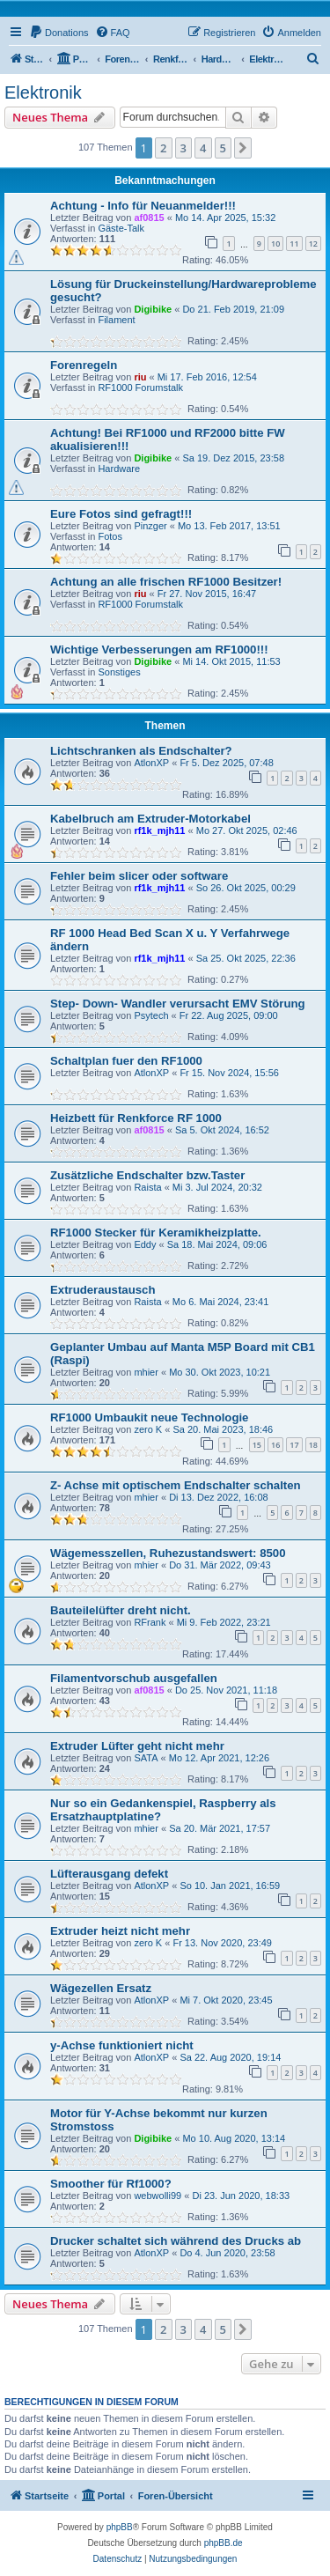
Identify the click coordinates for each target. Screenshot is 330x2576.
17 (294, 1444)
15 (257, 1444)
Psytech (151, 1015)
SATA (146, 1758)
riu (140, 377)
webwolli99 (157, 2195)
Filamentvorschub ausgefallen (133, 1678)
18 (313, 1444)
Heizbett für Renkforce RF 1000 (136, 1118)
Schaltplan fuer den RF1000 (126, 1060)
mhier (146, 1372)
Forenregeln (83, 365)
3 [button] (183, 148)
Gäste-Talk (121, 228)
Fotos (110, 536)
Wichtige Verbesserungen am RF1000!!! (159, 649)
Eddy (145, 1244)
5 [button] (223, 148)
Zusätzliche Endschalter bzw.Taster (147, 1175)
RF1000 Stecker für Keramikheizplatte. (155, 1232)
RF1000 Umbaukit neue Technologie (149, 1417)
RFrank (149, 1622)
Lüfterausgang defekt (109, 1873)
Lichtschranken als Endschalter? (141, 750)
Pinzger (150, 525)
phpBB (119, 2527)
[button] (243, 148)
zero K (148, 1429)
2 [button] (163, 148)
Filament (116, 319)
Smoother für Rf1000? (111, 2183)
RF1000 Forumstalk (140, 387)
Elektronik (43, 92)
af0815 (149, 217)
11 (294, 243)
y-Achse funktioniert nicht (122, 2045)
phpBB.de (223, 2543)
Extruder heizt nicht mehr (120, 1931)
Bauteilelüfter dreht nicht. (120, 1610)
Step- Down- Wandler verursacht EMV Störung (177, 1003)
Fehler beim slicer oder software (139, 875)
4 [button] (203, 148)
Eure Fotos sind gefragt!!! (121, 513)
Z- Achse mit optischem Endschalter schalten (175, 1485)
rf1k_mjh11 (159, 830)
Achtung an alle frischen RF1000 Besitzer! (166, 581)
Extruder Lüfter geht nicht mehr (137, 1746)
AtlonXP (151, 762)
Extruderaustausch (102, 1289)
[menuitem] (59, 32)
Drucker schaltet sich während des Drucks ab (175, 2241)
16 (275, 1444)
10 (275, 243)
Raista (147, 1187)
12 (313, 243)
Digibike (153, 309)
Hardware (119, 468)
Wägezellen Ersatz (100, 1988)
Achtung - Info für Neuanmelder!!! (143, 205)
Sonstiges (119, 672)
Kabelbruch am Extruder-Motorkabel (150, 818)
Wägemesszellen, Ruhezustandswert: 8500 (168, 1553)
